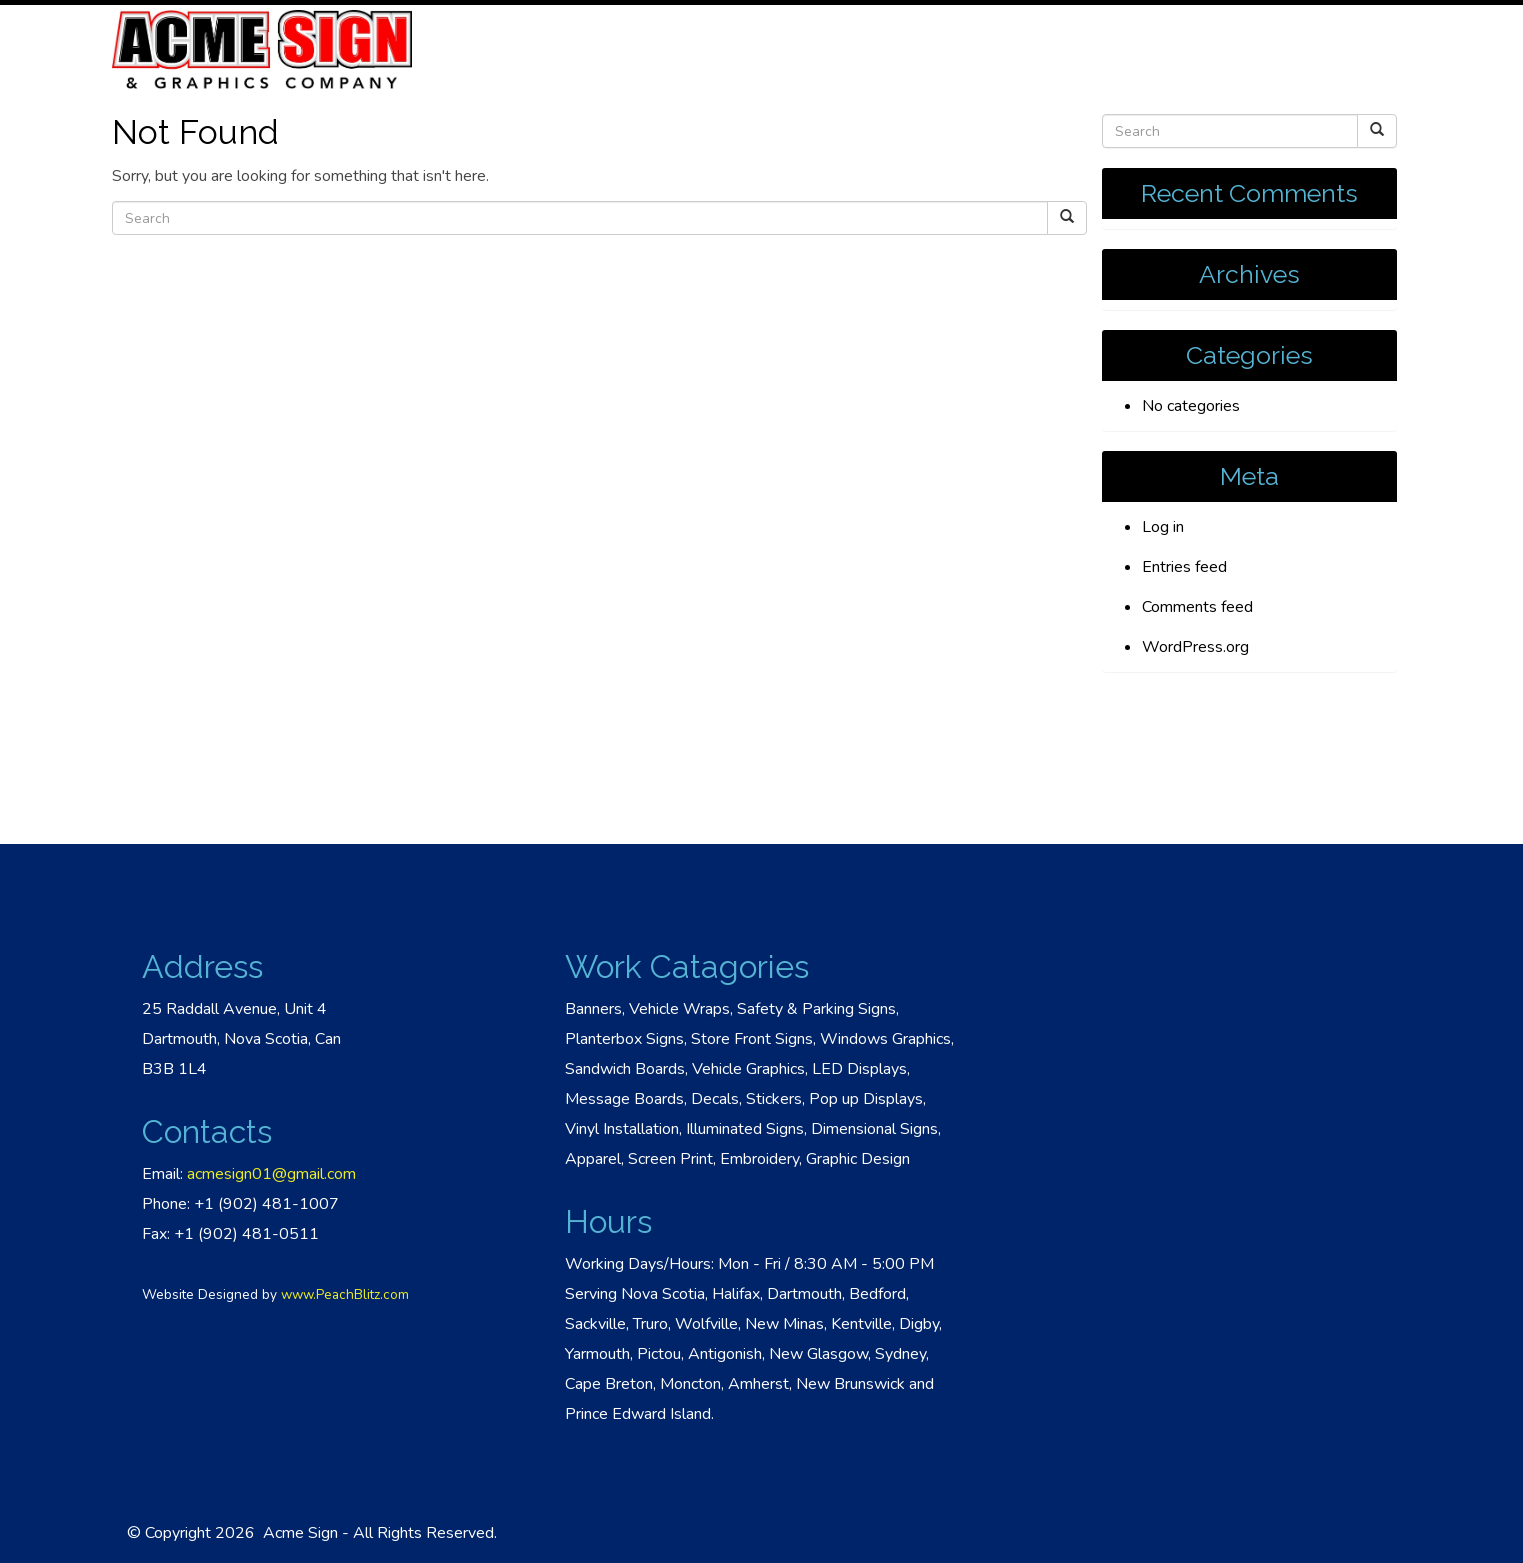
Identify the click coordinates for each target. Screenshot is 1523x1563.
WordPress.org (1195, 647)
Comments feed (1197, 607)
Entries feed (1184, 567)
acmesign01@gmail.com (271, 1174)
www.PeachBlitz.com (345, 1294)
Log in (1163, 527)
